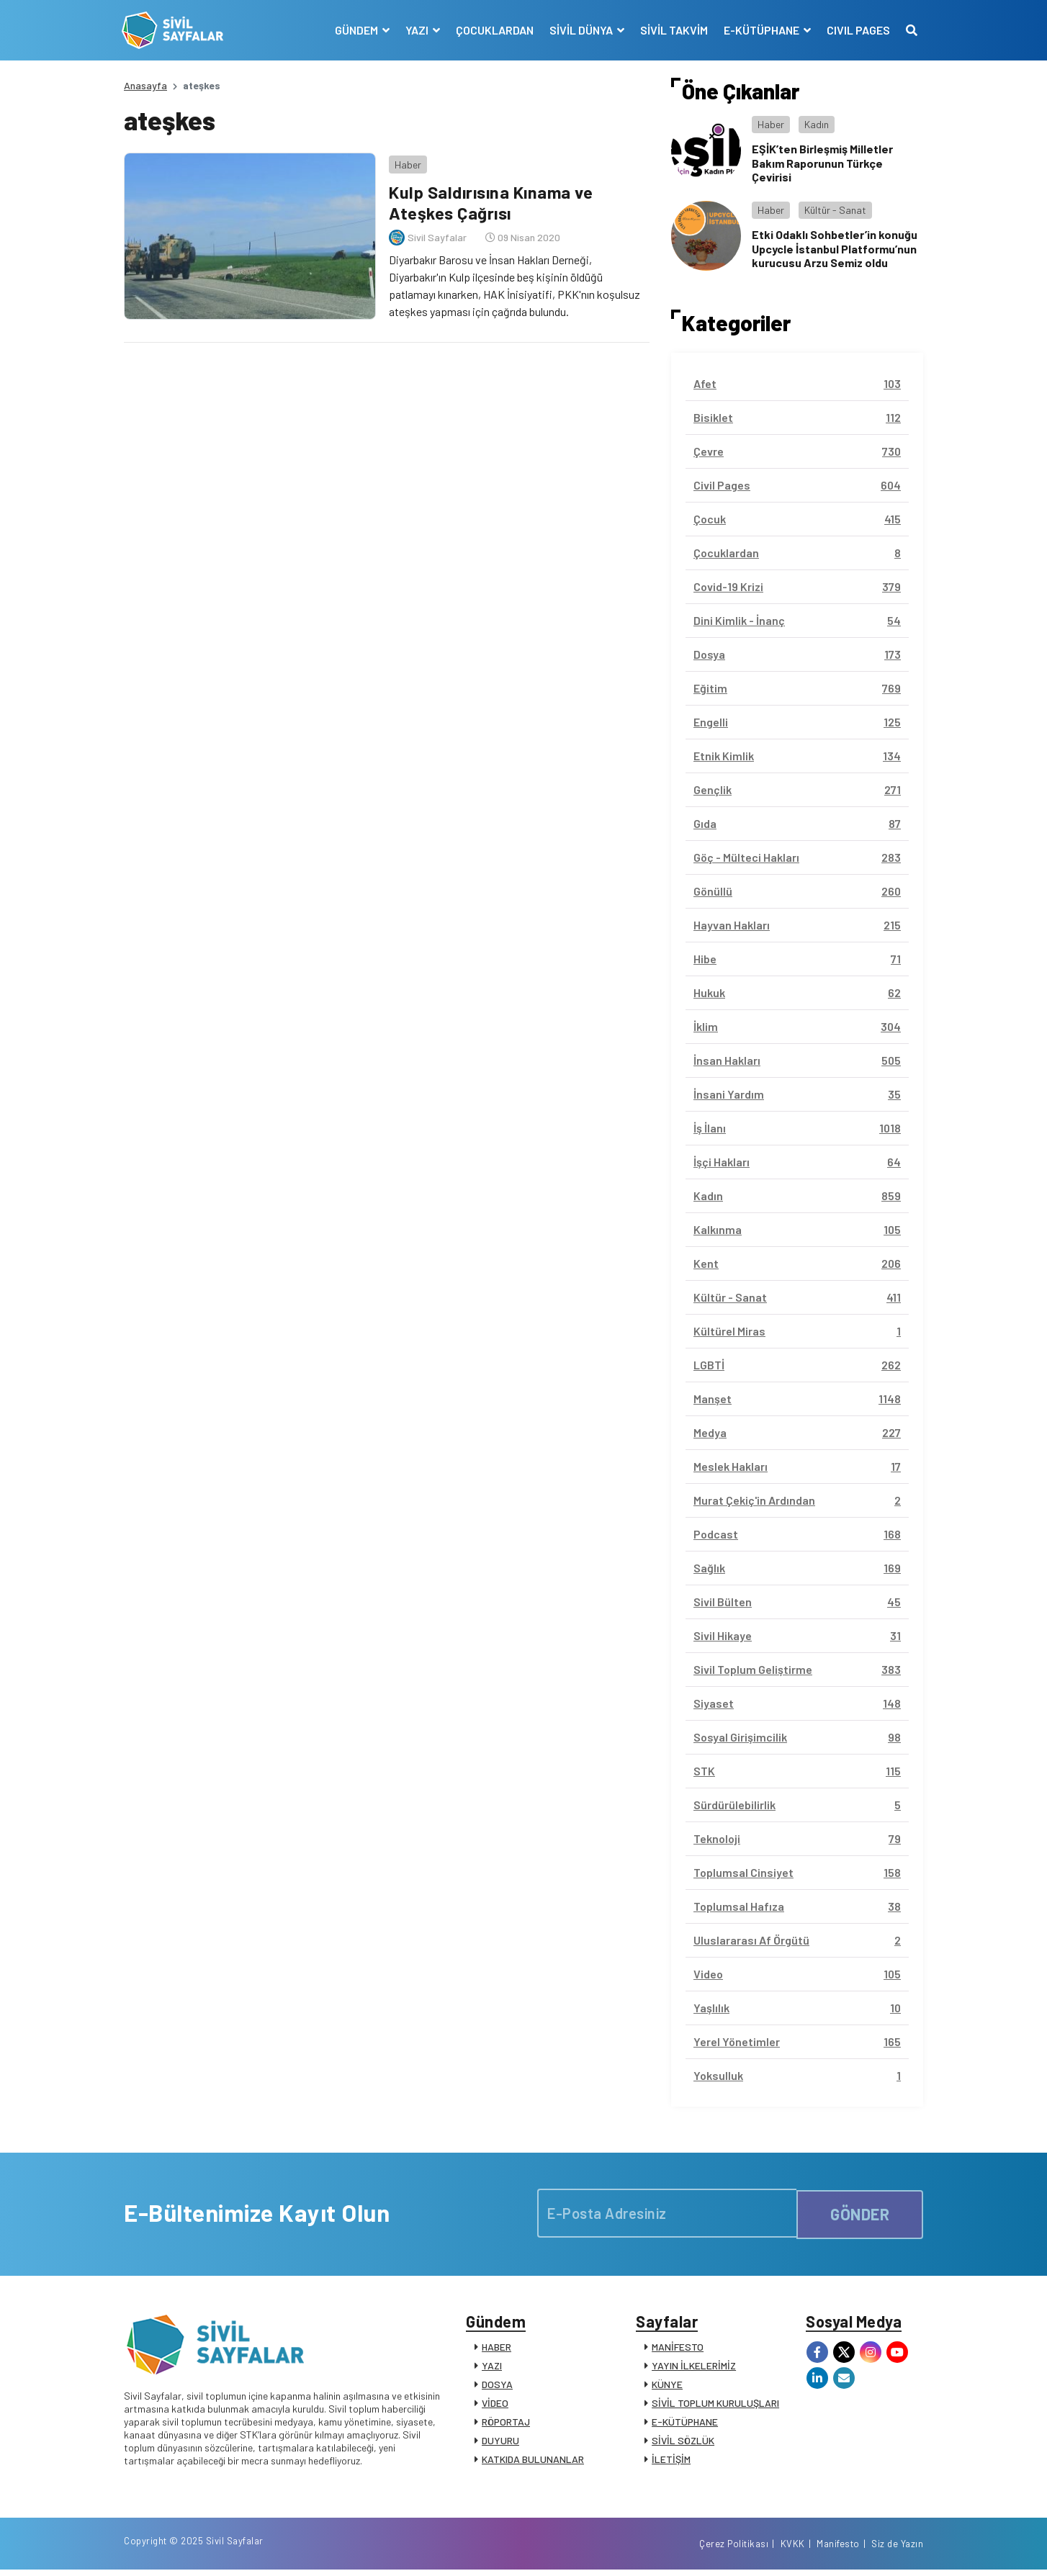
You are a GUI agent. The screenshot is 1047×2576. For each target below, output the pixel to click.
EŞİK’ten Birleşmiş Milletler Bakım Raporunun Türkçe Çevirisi (822, 162)
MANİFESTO (678, 2349)
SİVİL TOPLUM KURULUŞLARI (715, 2405)
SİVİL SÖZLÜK (683, 2442)
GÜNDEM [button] (355, 30)
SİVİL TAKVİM (672, 30)
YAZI (492, 2367)
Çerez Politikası (733, 2549)
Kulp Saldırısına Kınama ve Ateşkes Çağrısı (491, 200)
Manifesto (838, 2549)
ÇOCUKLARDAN (492, 30)
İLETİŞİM (671, 2461)
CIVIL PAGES (856, 30)
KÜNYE (667, 2386)
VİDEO (495, 2405)
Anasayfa (145, 85)
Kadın (816, 124)
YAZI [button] (415, 30)
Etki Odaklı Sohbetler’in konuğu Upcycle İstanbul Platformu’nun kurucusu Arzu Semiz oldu (834, 248)
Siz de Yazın (897, 2549)
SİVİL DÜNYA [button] (580, 30)
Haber (405, 162)
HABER (496, 2349)
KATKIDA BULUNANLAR (533, 2461)
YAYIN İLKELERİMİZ (694, 2367)
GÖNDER (859, 2212)
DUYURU (500, 2442)
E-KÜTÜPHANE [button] (760, 30)
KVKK (793, 2549)
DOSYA (497, 2386)
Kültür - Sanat (835, 210)
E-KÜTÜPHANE (685, 2424)
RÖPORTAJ (506, 2424)
